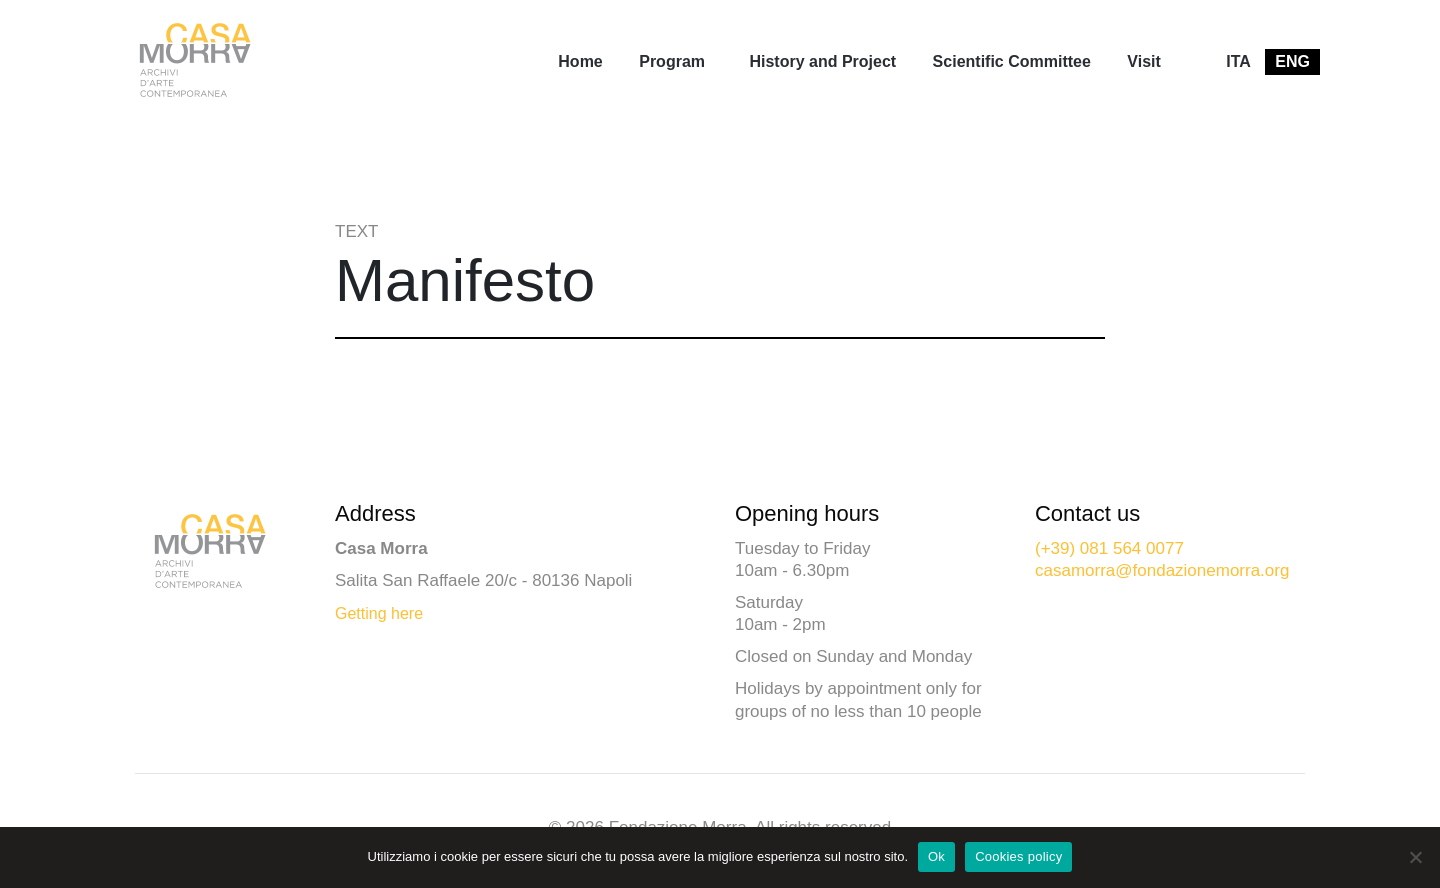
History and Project (822, 61)
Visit (1144, 61)
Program (672, 61)
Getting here (379, 613)
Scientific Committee (1012, 61)
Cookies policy (1018, 856)
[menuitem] (580, 62)
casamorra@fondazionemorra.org (1162, 570)
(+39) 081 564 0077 (1109, 548)
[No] (1415, 857)
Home (580, 61)
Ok (936, 856)
